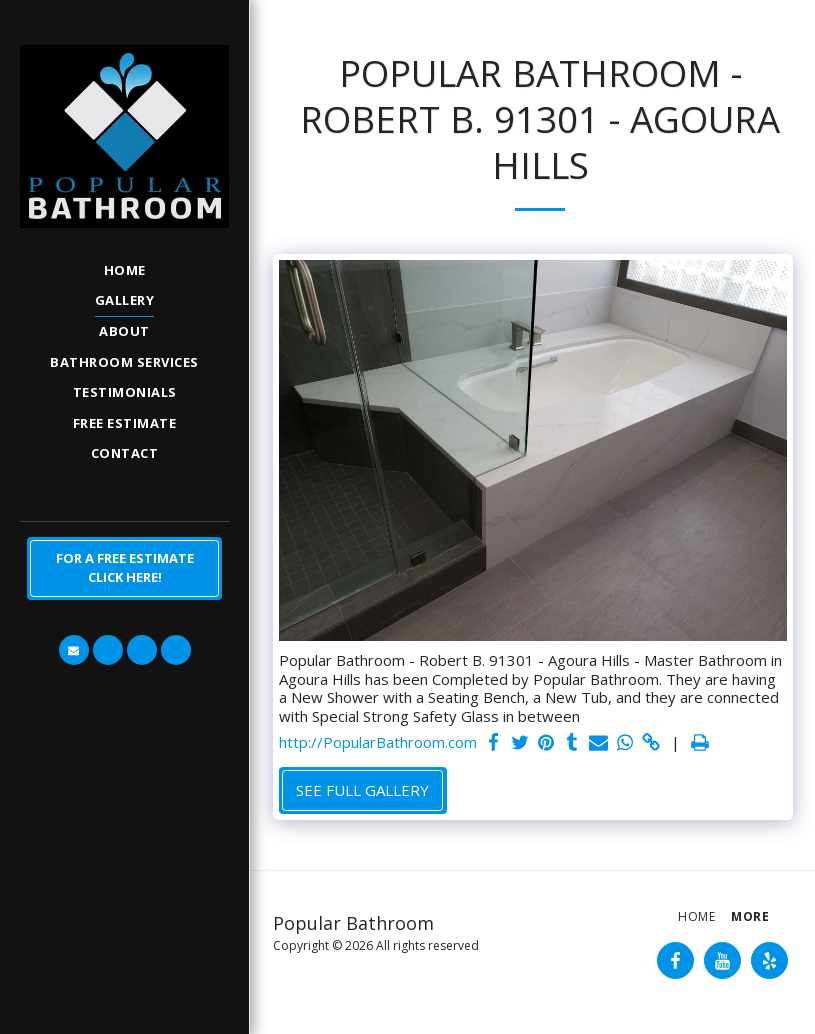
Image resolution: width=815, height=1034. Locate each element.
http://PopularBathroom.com (378, 742)
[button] (74, 650)
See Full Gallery (362, 790)
